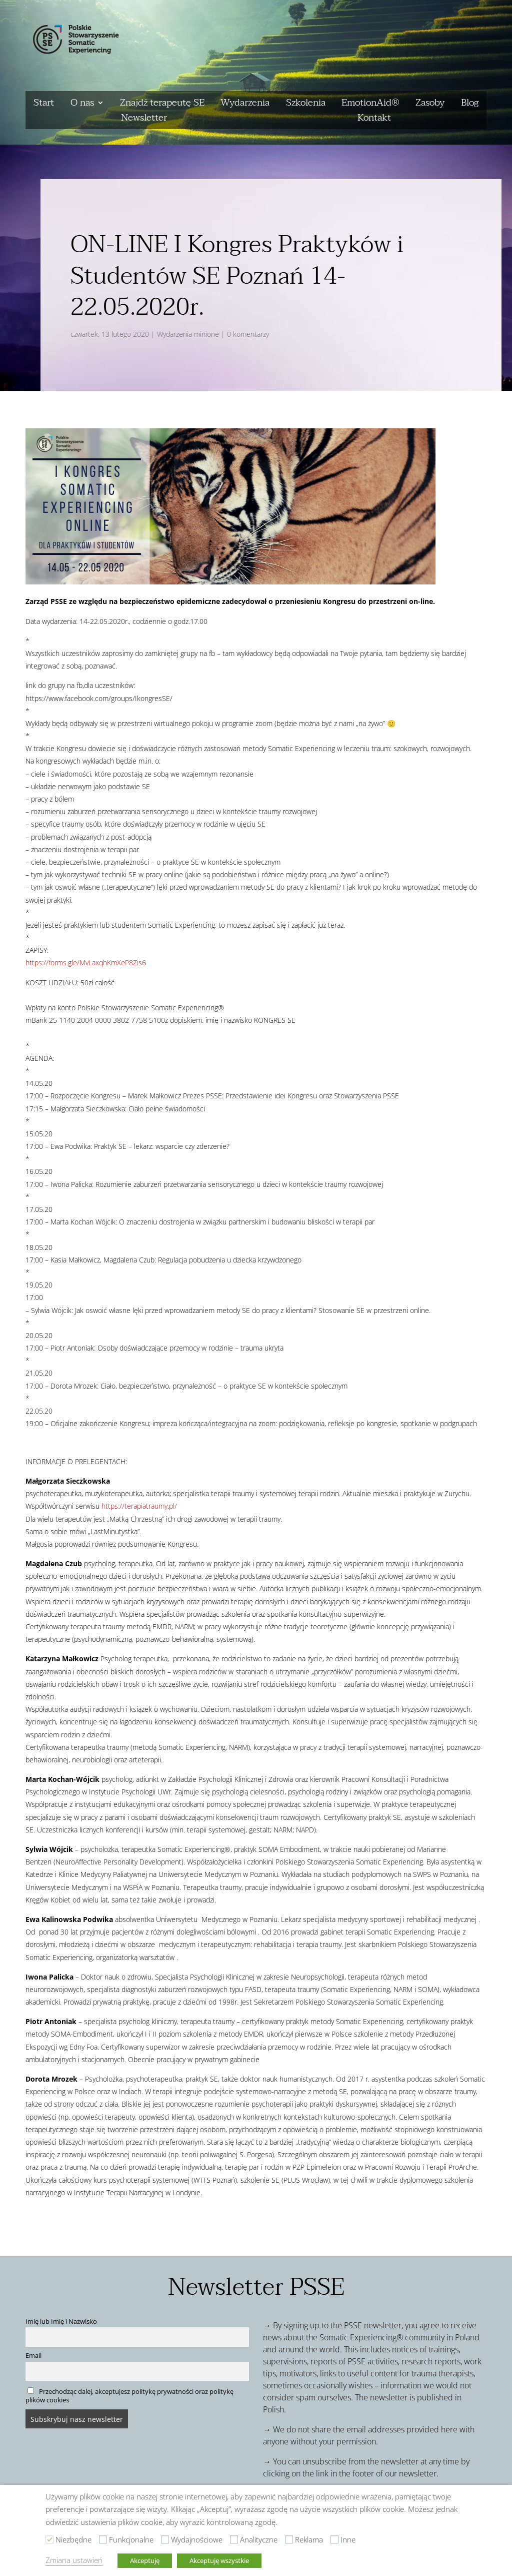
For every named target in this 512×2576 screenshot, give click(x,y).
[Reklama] (289, 2539)
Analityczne (259, 2539)
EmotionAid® (371, 104)
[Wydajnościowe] (165, 2539)
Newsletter (144, 119)
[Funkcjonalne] (103, 2539)
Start (44, 104)
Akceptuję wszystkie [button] (219, 2560)
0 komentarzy (248, 334)
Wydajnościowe (196, 2539)
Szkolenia (306, 104)
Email (34, 2355)
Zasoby (430, 104)
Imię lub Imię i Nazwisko (61, 2321)
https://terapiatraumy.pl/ (139, 1506)
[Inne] (334, 2539)
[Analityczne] (234, 2539)
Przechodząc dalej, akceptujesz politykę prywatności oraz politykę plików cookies (130, 2395)
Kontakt (374, 119)
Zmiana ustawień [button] (74, 2560)
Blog (469, 104)
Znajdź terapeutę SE (162, 104)
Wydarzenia (245, 104)
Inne (348, 2539)
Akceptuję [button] (145, 2560)
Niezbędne (74, 2539)
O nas (82, 104)
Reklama (309, 2539)
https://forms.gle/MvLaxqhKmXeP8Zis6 (86, 962)
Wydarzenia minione (188, 334)
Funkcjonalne (131, 2539)
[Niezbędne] (50, 2539)
